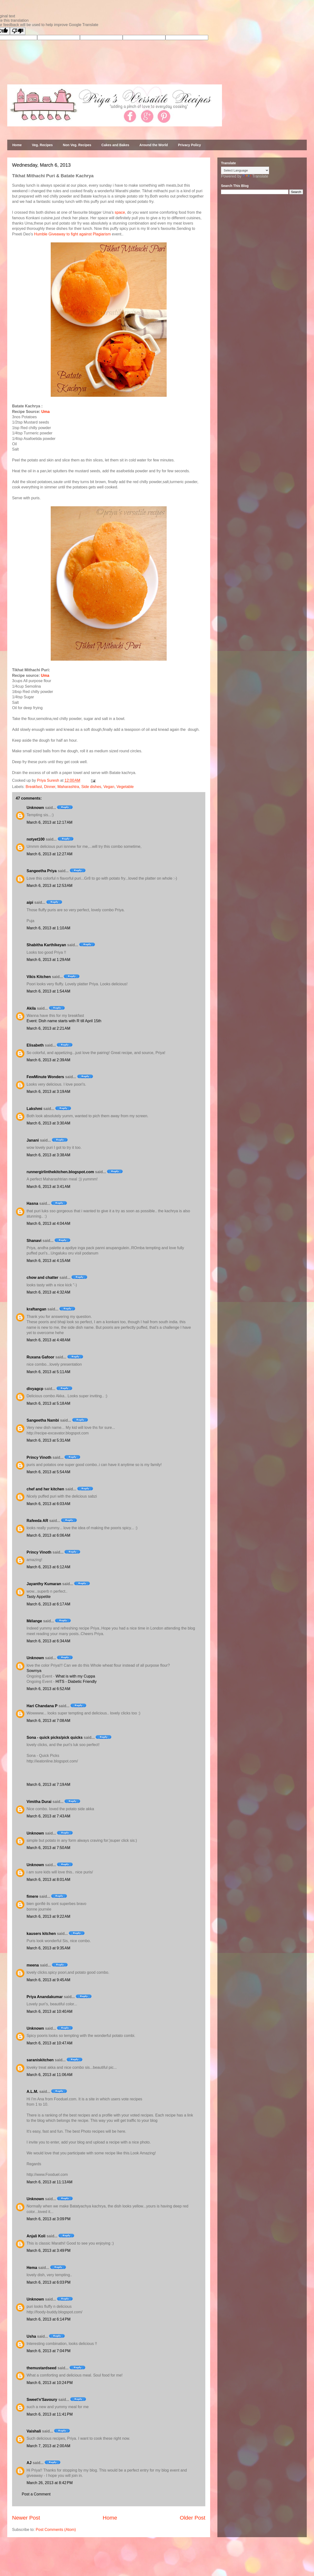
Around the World (153, 145)
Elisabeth (35, 1045)
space (120, 212)
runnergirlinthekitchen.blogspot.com (60, 1172)
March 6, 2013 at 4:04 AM (48, 1223)
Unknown (35, 808)
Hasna (32, 1203)
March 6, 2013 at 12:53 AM (49, 886)
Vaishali (34, 2431)
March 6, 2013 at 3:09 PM (49, 2219)
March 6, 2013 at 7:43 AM (48, 1816)
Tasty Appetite (39, 1597)
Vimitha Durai (39, 1802)
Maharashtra (68, 787)
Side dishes (91, 787)
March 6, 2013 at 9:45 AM (48, 1980)
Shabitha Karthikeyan (46, 945)
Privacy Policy (189, 145)
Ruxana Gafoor (40, 1357)
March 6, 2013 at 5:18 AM (48, 1403)
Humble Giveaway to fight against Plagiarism (72, 234)
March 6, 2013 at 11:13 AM (49, 2182)
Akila (31, 1008)
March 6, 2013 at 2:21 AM (48, 1028)
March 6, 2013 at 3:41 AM (48, 1187)
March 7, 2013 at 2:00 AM (48, 2446)
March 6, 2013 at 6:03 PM (49, 2282)
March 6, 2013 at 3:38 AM (48, 1155)
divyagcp (35, 1389)
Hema (32, 2268)
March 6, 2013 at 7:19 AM (48, 1784)
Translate (255, 176)
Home (17, 145)
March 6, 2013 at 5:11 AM (48, 1372)
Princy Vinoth (39, 1457)
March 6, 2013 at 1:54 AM (48, 991)
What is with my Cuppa (75, 1676)
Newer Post (26, 2518)
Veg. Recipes (42, 145)
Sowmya (34, 1671)
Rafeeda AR (37, 1521)
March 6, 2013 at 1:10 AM (48, 928)
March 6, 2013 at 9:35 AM (48, 1948)
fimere (32, 1896)
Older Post (192, 2518)
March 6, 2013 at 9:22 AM (48, 1916)
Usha (31, 2336)
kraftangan (36, 1309)
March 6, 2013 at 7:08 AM (48, 1721)
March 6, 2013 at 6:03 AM (48, 1504)
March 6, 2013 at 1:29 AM (48, 960)
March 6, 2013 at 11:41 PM (50, 2414)
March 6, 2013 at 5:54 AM (48, 1472)
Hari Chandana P (42, 1706)
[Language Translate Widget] (245, 170)
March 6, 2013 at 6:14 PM (49, 2319)
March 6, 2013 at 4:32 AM (48, 1292)
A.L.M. (32, 2092)
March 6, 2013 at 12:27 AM (49, 854)
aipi (30, 902)
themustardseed (42, 2368)
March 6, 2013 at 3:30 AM (48, 1123)
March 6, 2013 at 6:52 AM (48, 1689)
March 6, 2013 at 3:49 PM (49, 2250)
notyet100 (36, 839)
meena (33, 1965)
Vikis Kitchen (39, 977)
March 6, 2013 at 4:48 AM (48, 1340)
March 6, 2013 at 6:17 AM (48, 1604)
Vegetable (125, 787)
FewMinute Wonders (45, 1077)
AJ (29, 2463)
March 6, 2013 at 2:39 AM (48, 1060)
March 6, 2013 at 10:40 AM (49, 2011)
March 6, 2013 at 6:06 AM (48, 1535)
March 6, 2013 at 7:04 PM (49, 2351)
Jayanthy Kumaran (44, 1584)
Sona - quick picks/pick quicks (55, 1737)
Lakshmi (34, 1109)
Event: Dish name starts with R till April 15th (64, 1021)
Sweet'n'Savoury (42, 2400)
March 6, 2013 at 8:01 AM (48, 1879)
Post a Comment (36, 2494)
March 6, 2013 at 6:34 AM (48, 1641)
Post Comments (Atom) (56, 2530)
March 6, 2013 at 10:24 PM (50, 2383)
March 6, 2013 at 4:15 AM (48, 1261)
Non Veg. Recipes (77, 145)
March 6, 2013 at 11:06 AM (49, 2075)
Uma (45, 412)
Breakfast (34, 787)
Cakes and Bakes (115, 145)
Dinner (49, 787)
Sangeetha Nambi (43, 1420)
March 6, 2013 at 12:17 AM (49, 822)
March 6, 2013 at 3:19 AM (48, 1091)
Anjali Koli (36, 2236)
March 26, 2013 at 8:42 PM (50, 2483)
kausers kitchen (41, 1934)
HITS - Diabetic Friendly (76, 1681)
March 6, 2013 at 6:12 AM (48, 1567)
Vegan (108, 787)
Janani (33, 1140)
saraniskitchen (40, 2060)
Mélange (34, 1621)
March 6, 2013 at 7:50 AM (48, 1848)
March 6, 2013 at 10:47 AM (49, 2043)
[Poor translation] (17, 31)
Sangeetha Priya (42, 871)
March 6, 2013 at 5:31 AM (48, 1440)
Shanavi (34, 1241)
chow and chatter (42, 1277)
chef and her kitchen (45, 1489)
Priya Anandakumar (45, 1997)
